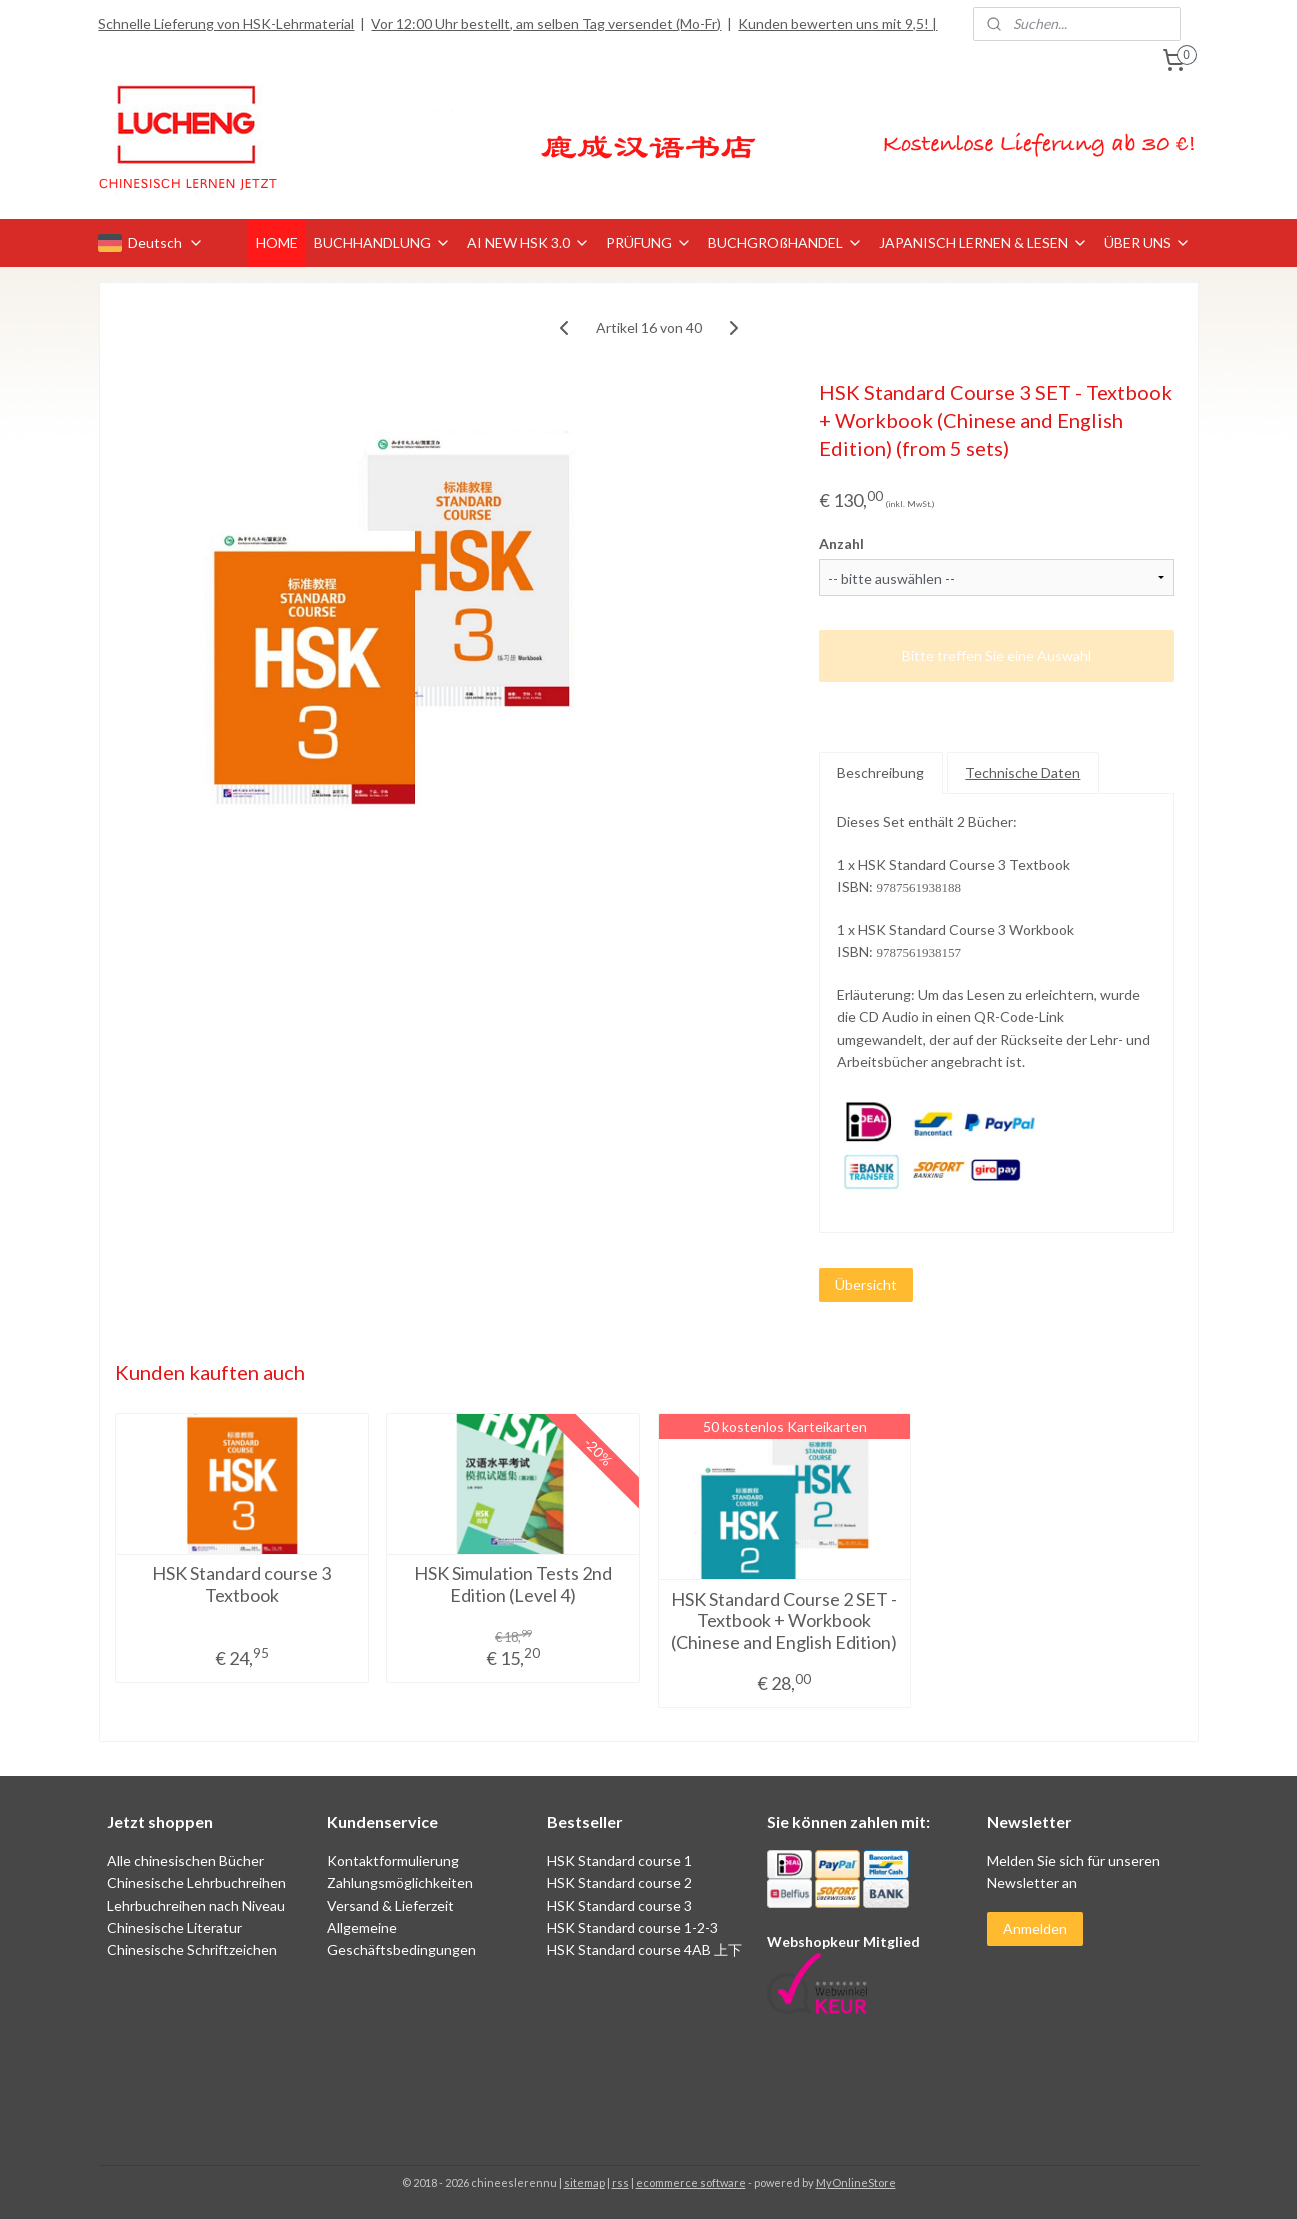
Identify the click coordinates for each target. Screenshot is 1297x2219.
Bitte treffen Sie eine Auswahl (996, 655)
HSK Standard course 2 (621, 1882)
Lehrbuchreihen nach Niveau (196, 1905)
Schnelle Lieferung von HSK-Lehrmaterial (226, 23)
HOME (277, 242)
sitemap (584, 2182)
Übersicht (866, 1284)
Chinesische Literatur (174, 1927)
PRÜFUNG (649, 242)
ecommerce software (691, 2182)
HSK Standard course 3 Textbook (241, 1584)
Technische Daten (1022, 772)
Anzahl (841, 543)
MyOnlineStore (856, 2182)
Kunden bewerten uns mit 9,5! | (837, 23)
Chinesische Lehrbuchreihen (196, 1882)
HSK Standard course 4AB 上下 (644, 1949)
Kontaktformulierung (393, 1860)
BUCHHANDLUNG (382, 242)
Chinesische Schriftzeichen (192, 1949)
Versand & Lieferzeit (390, 1905)
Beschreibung (880, 772)
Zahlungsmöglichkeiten (400, 1882)
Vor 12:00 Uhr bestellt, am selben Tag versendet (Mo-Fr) (546, 23)
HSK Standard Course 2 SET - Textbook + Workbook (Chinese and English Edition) (784, 1621)
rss (620, 2182)
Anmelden (1035, 1928)
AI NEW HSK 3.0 (528, 242)
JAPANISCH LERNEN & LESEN (983, 242)
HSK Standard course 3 (619, 1905)
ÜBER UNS (1147, 242)
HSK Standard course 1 (621, 1860)
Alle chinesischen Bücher (185, 1860)
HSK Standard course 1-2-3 (632, 1927)
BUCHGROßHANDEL (785, 242)
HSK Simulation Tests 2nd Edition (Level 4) (513, 1584)
